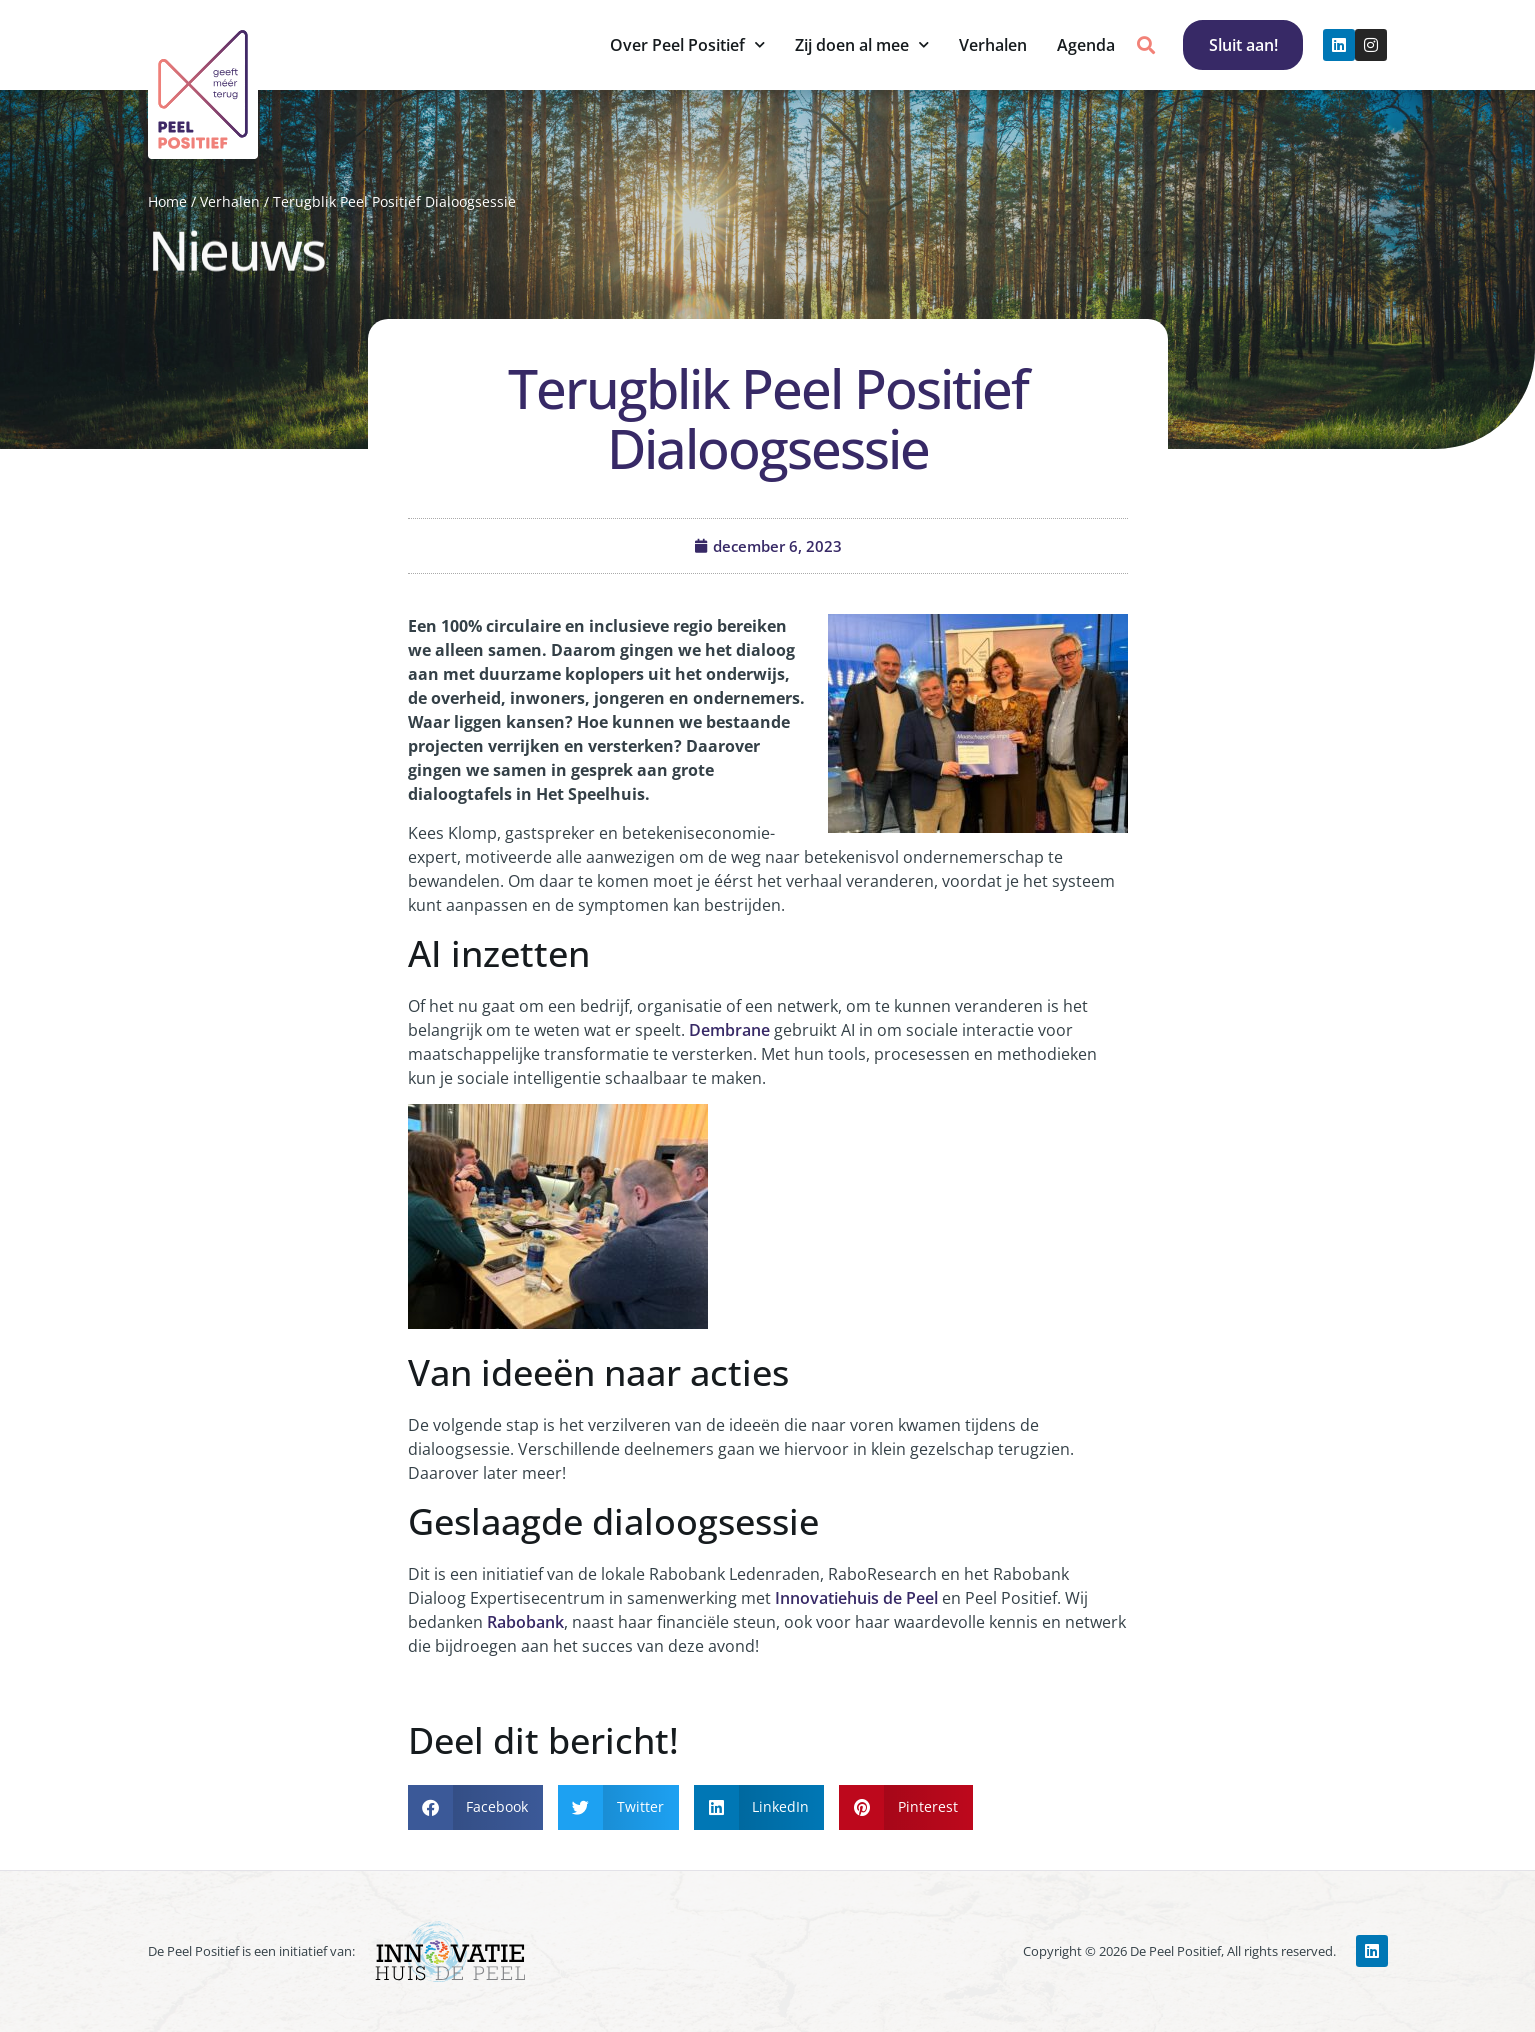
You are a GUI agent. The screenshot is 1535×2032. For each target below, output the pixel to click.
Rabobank (525, 1622)
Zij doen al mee (861, 44)
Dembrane (729, 1030)
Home (167, 201)
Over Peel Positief (686, 44)
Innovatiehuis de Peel (856, 1598)
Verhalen (992, 45)
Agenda (1085, 45)
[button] (1145, 45)
